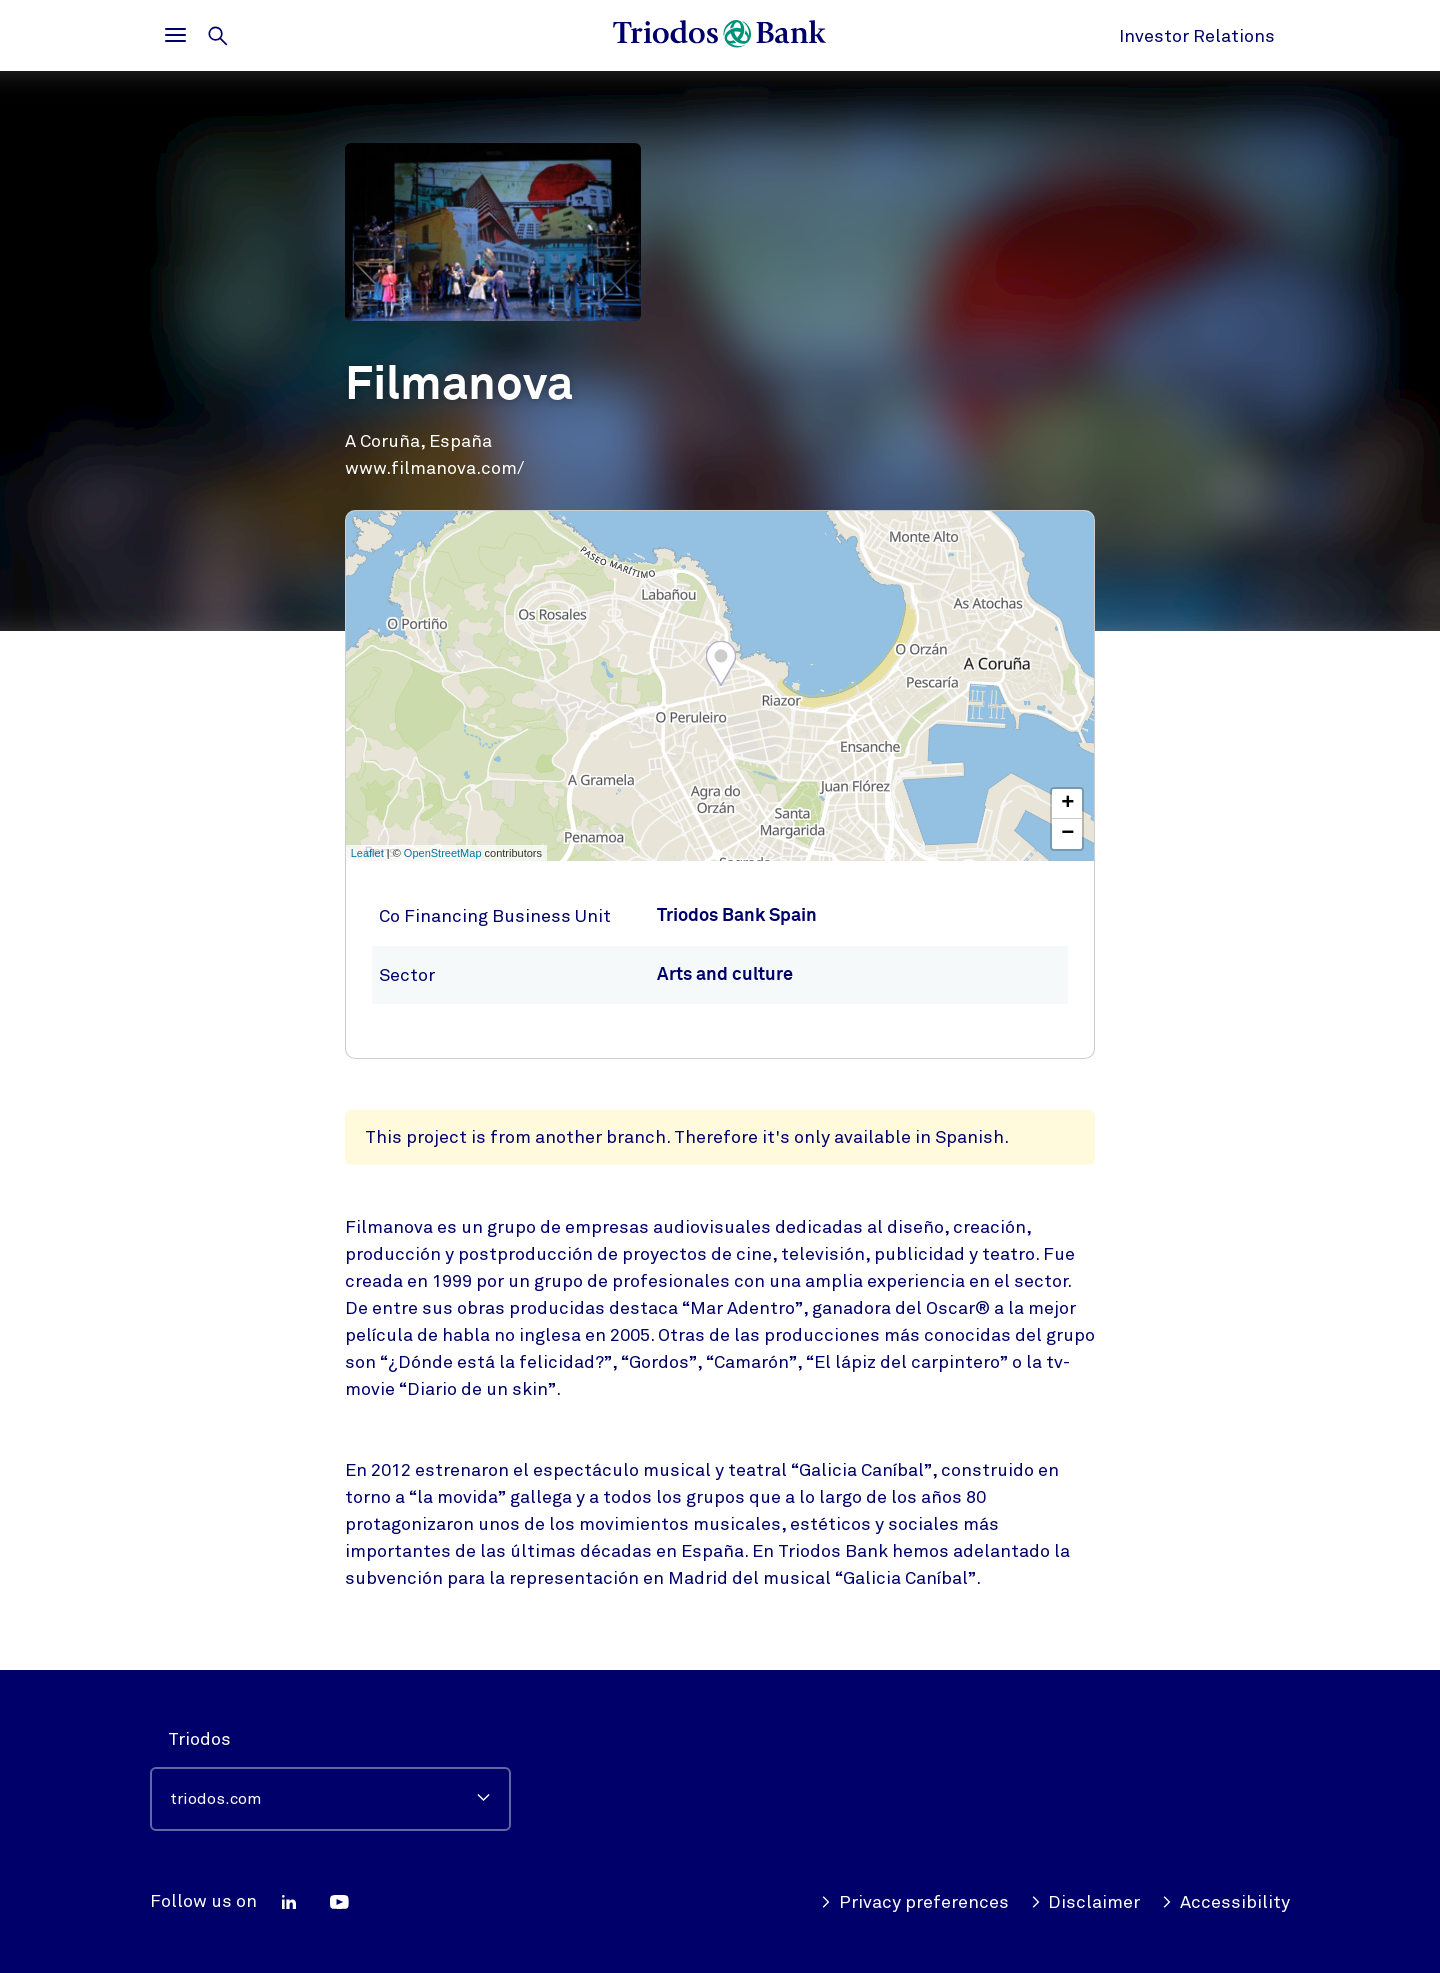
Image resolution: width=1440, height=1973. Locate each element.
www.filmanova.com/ (434, 468)
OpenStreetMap (443, 853)
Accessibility (1225, 1902)
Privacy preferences (914, 1902)
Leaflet (367, 853)
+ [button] (1067, 804)
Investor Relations (1197, 36)
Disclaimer (1085, 1902)
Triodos (199, 1739)
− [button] (1067, 834)
